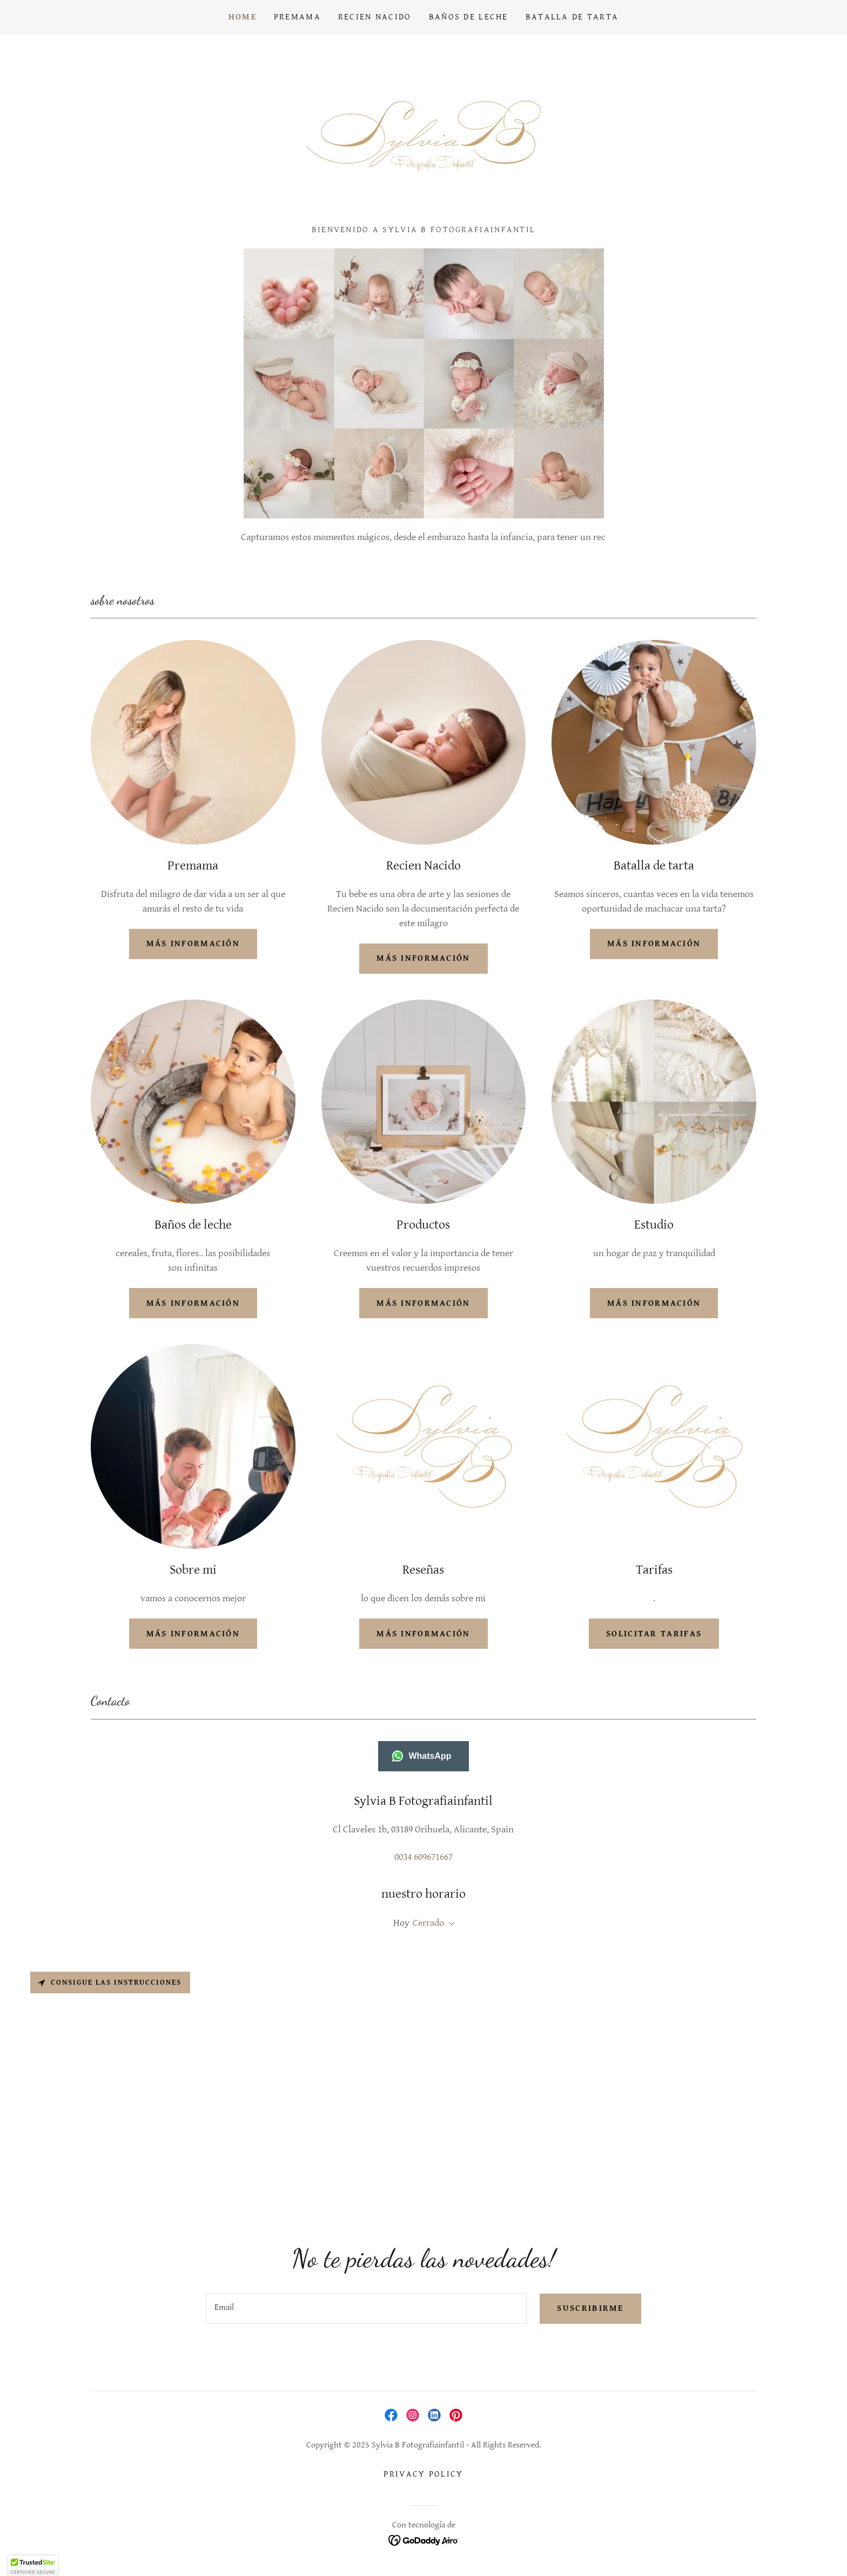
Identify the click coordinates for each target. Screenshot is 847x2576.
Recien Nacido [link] (375, 17)
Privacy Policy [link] (423, 2474)
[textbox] (366, 2309)
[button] (449, 1923)
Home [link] (242, 17)
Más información (654, 1303)
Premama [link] (297, 17)
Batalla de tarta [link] (572, 17)
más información (193, 944)
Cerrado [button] (428, 1922)
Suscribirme (590, 2308)
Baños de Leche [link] (468, 17)
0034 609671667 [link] (423, 1857)
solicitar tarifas (654, 1634)
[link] (423, 133)
